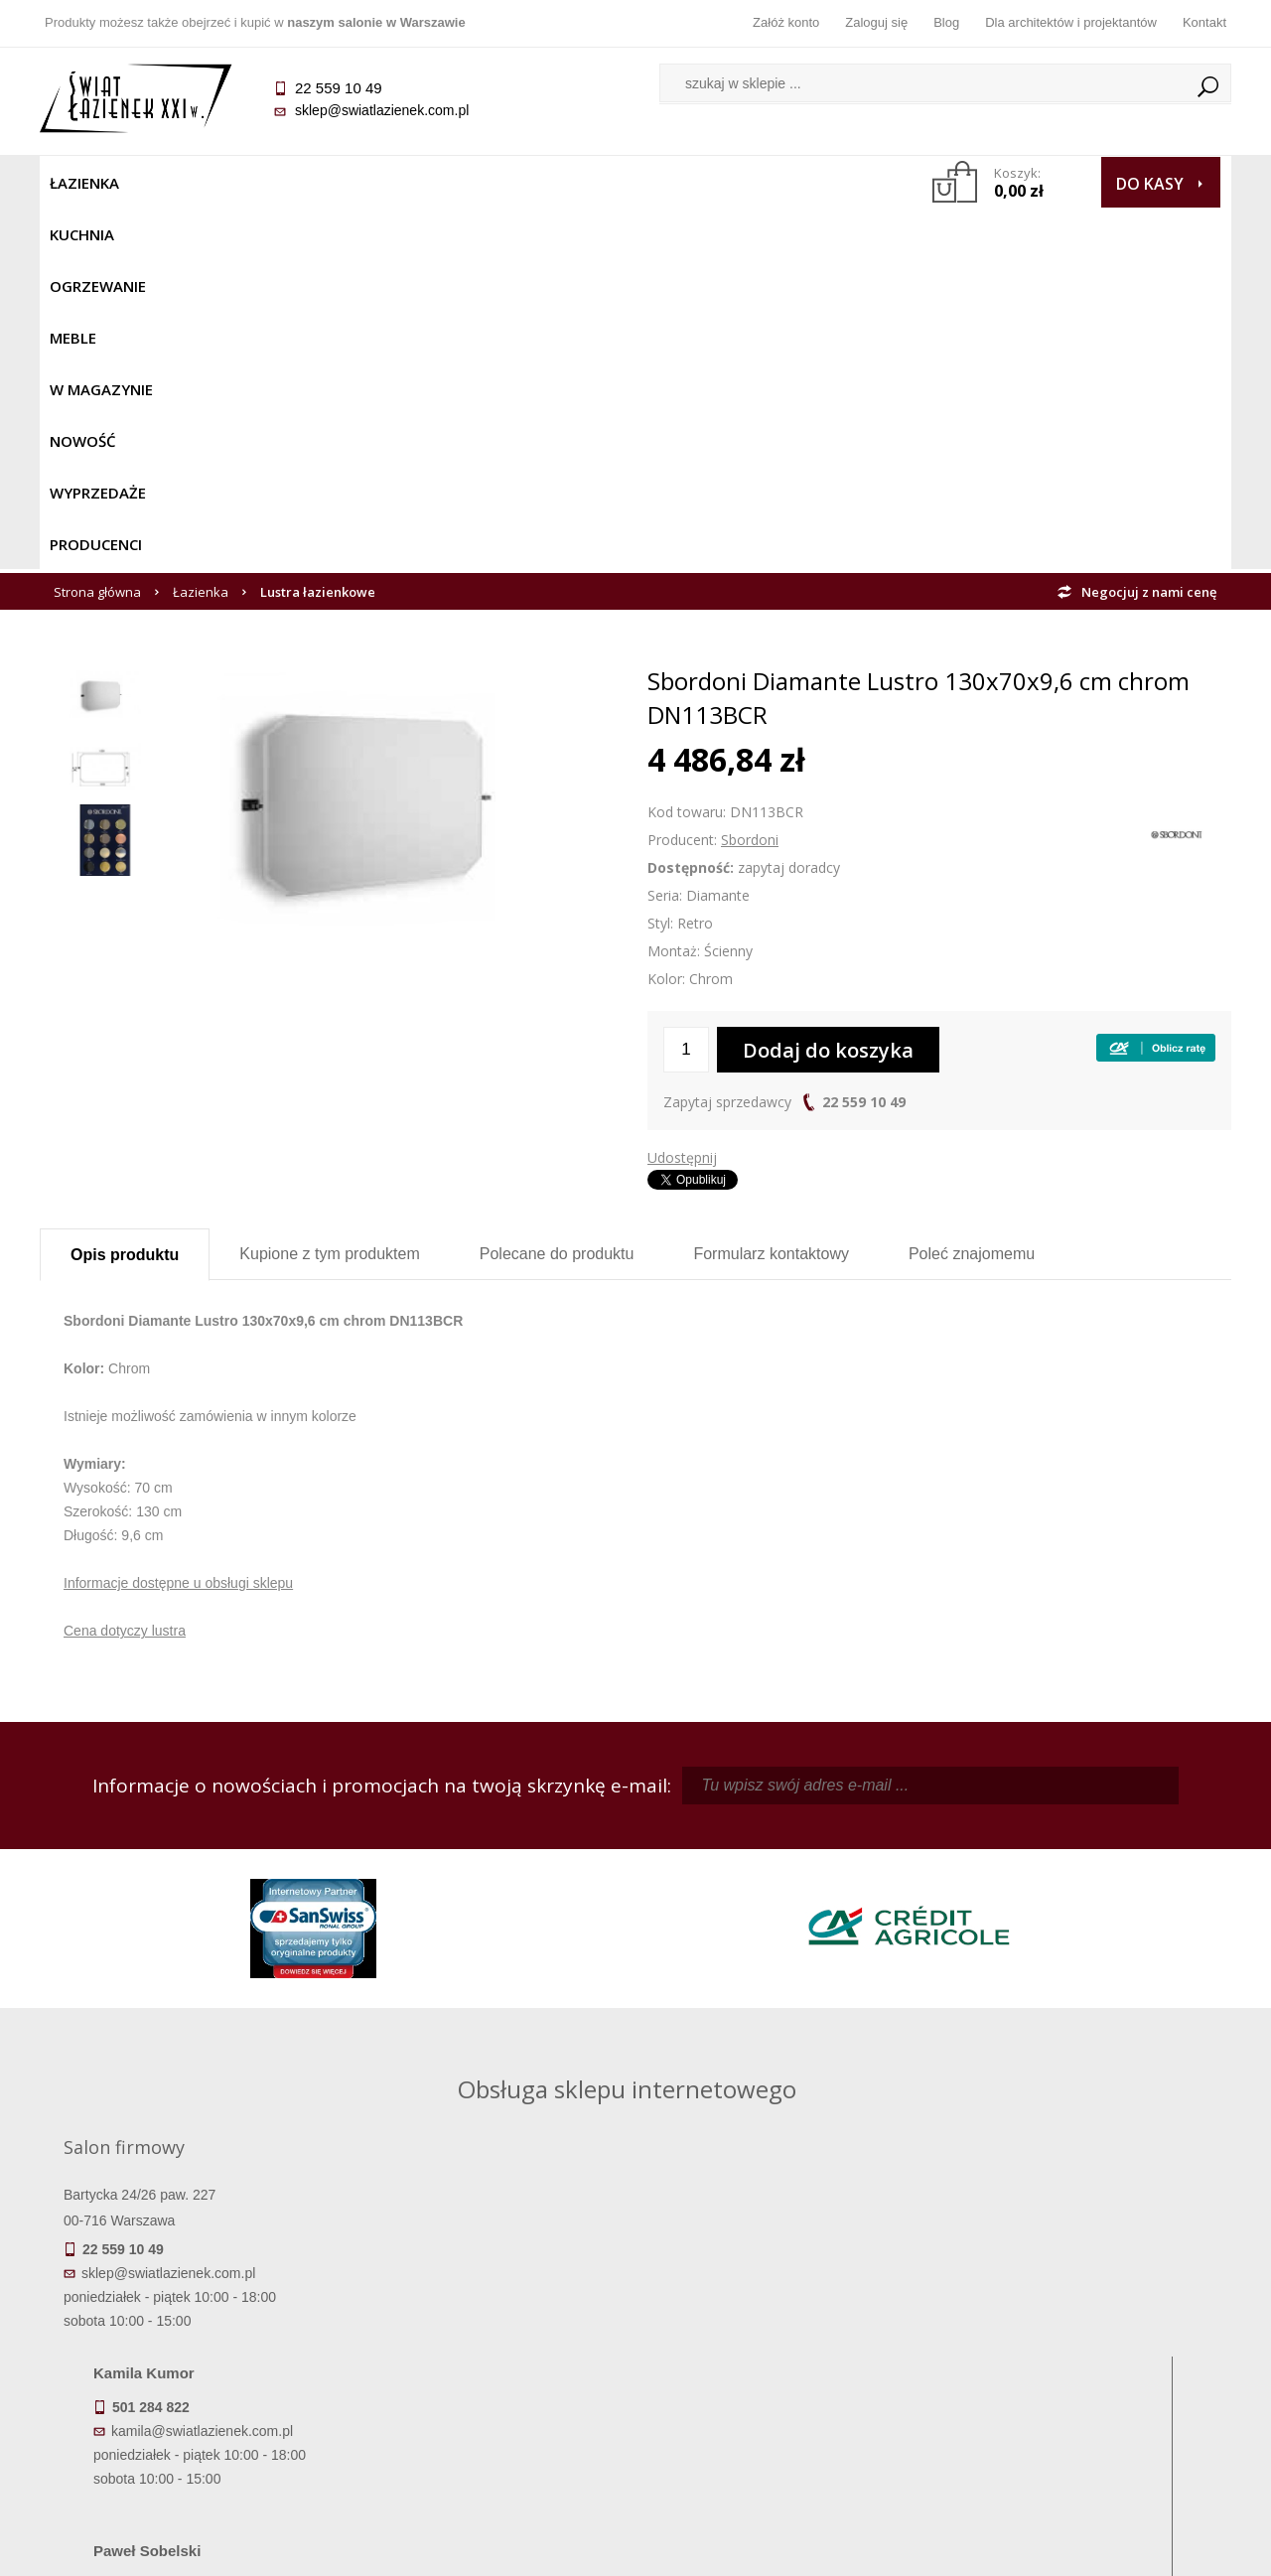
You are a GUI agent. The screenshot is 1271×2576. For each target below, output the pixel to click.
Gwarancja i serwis (188, 2388)
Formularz (771, 892)
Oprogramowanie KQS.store (1144, 2548)
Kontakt (1204, 22)
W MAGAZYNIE (473, 183)
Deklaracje (188, 2444)
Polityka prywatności (487, 2388)
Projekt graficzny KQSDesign (948, 2548)
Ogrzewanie (279, 183)
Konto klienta (785, 2388)
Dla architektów (1082, 2360)
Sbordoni (749, 478)
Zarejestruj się (784, 2333)
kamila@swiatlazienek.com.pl (498, 1860)
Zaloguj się (876, 22)
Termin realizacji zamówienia (188, 2305)
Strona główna (97, 230)
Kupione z (329, 892)
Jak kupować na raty (486, 2360)
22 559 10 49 (864, 740)
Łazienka (84, 183)
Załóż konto (786, 22)
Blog (946, 22)
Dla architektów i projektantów (1071, 22)
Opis (125, 893)
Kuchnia (175, 183)
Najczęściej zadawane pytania (486, 2333)
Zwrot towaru (189, 2416)
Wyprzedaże (687, 183)
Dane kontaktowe (1082, 2305)
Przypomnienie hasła (784, 2360)
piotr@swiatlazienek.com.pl (961, 1860)
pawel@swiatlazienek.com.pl (496, 2038)
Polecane (557, 892)
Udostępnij (682, 796)
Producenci (806, 183)
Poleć (972, 892)
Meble (375, 183)
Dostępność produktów (188, 2333)
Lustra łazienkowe (317, 230)
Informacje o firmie (1082, 2333)
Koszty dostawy (188, 2360)
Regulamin (487, 2305)
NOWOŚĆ (582, 183)
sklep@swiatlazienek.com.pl (382, 110)
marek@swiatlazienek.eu (954, 1964)
